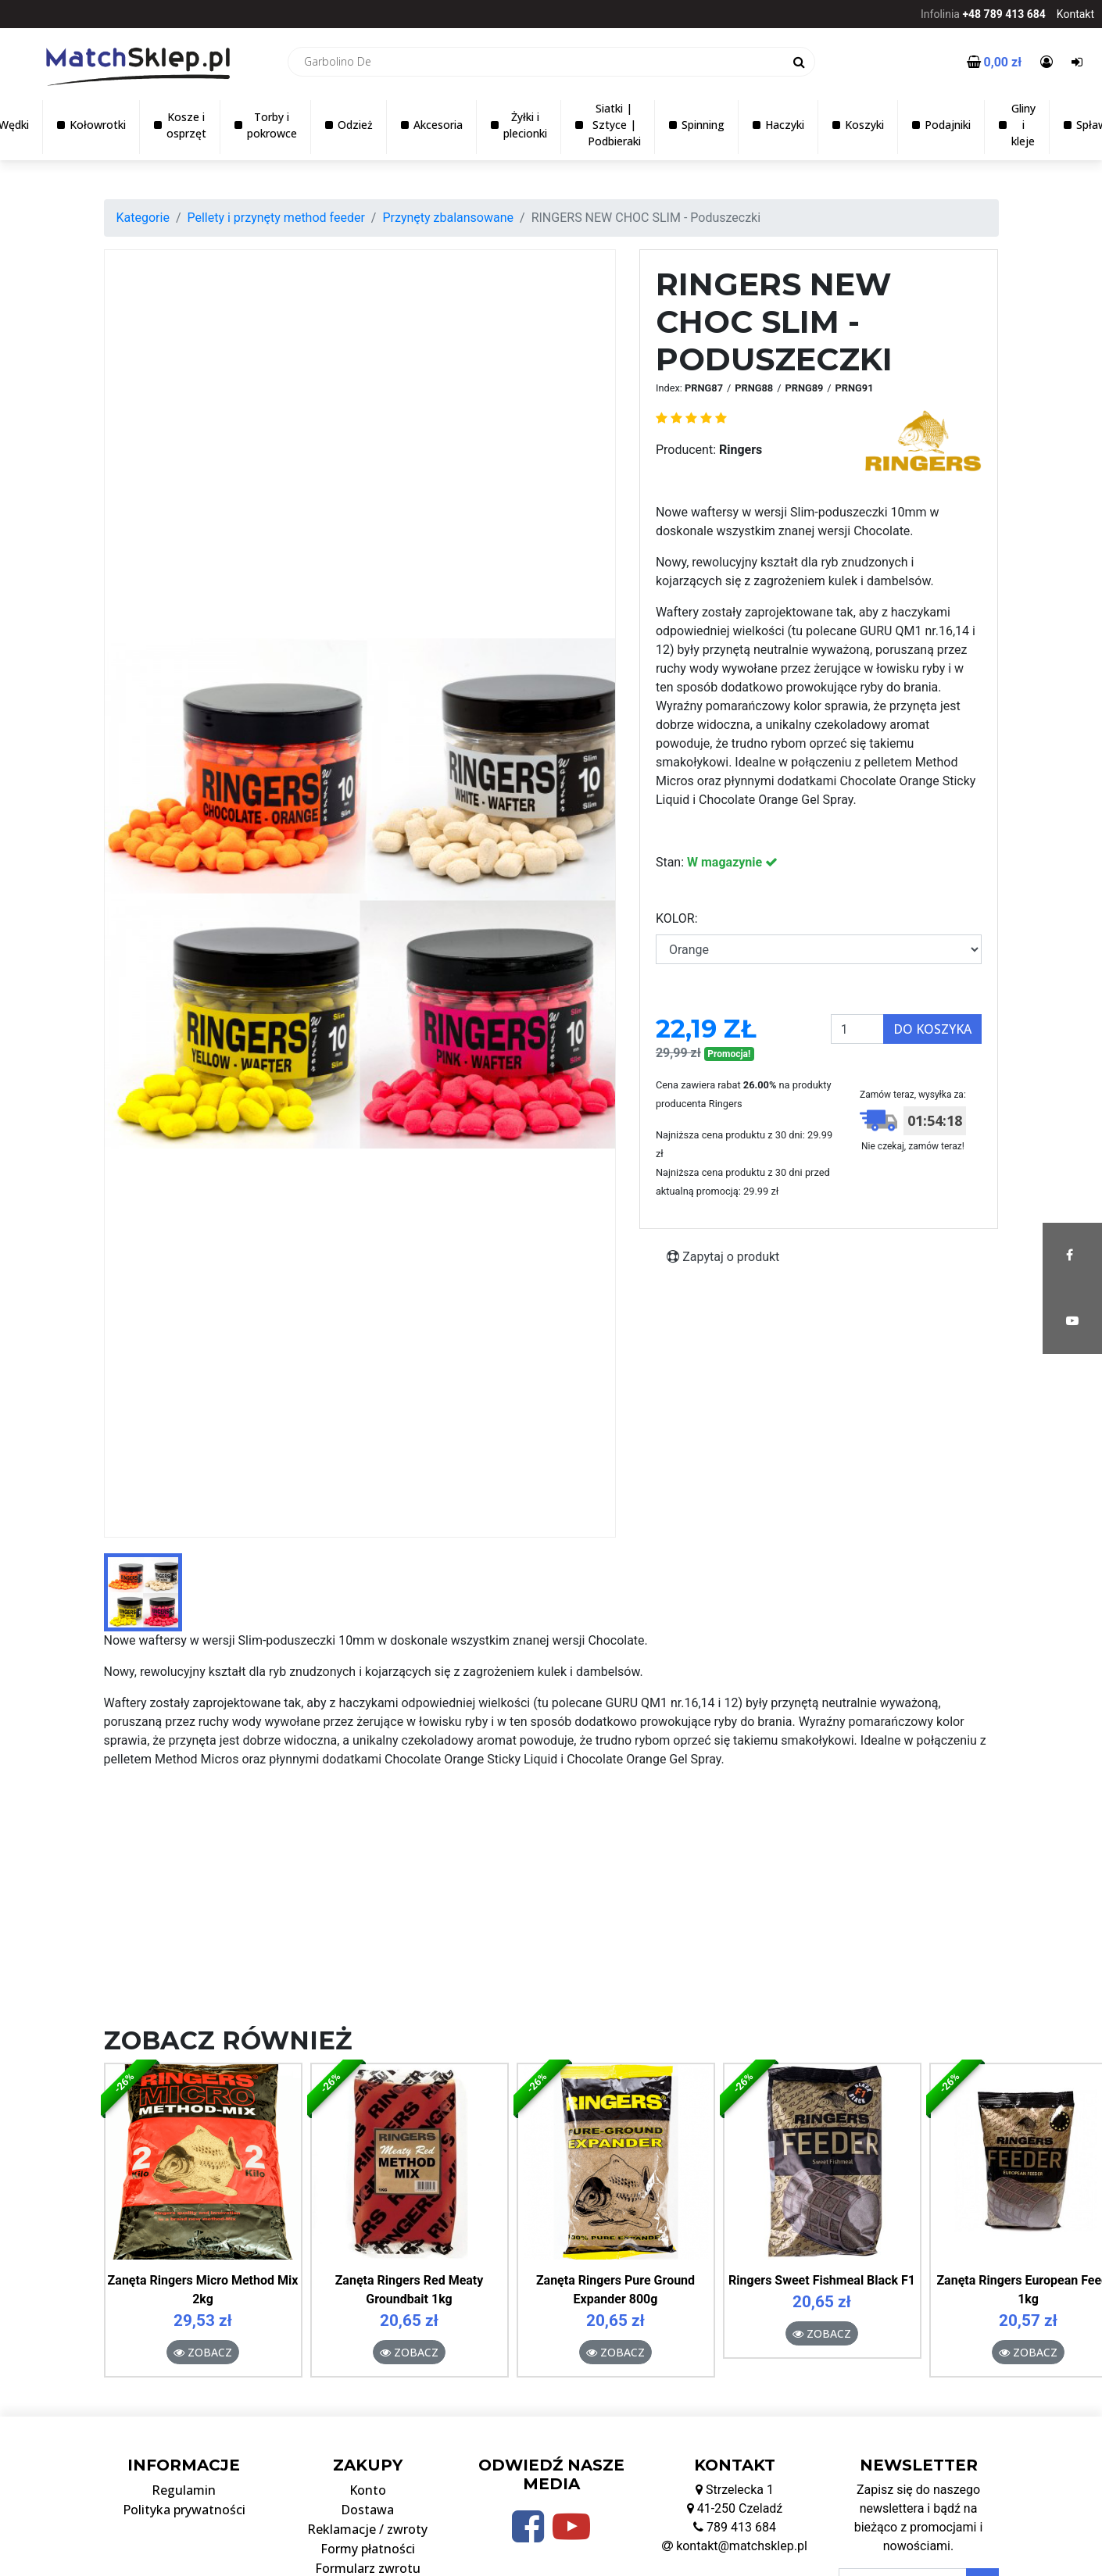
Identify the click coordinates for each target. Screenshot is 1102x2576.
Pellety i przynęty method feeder (275, 217)
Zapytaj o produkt (723, 1256)
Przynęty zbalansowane (447, 217)
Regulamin (184, 2490)
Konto (367, 2490)
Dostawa (367, 2509)
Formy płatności (367, 2548)
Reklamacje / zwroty (367, 2529)
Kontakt (1075, 14)
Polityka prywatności (184, 2509)
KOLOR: (677, 918)
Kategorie (143, 217)
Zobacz (203, 2352)
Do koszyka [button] (932, 1029)
